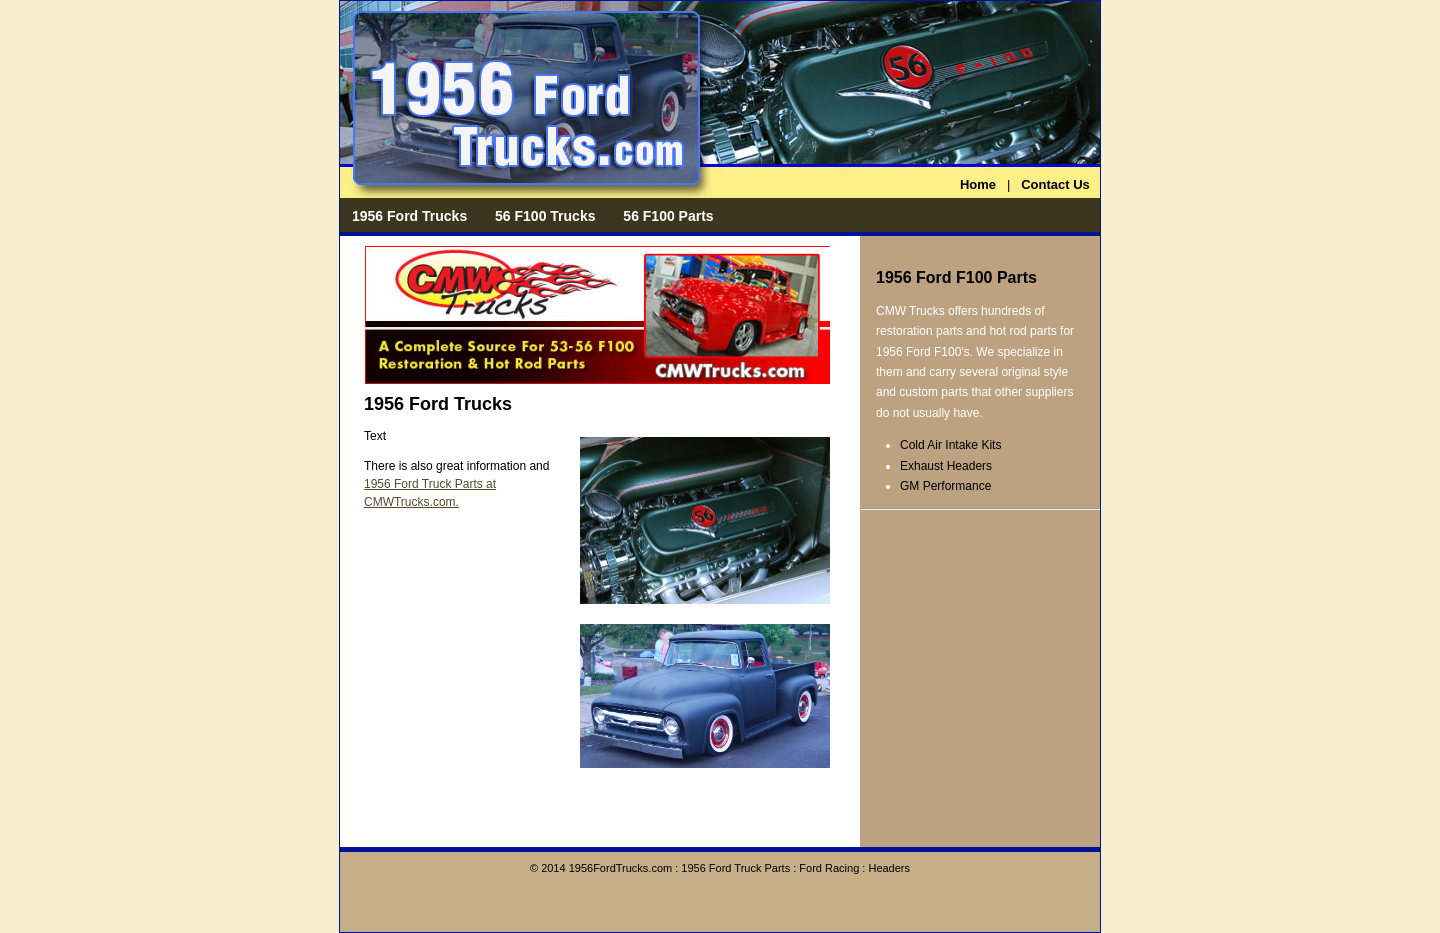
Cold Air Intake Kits (950, 445)
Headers (889, 868)
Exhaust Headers (946, 466)
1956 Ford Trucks (409, 216)
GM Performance (945, 486)
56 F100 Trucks (545, 216)
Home (978, 184)
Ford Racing (829, 868)
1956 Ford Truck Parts (735, 868)
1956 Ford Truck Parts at (430, 484)
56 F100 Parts (668, 216)
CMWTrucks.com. (411, 502)
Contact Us (1055, 184)
